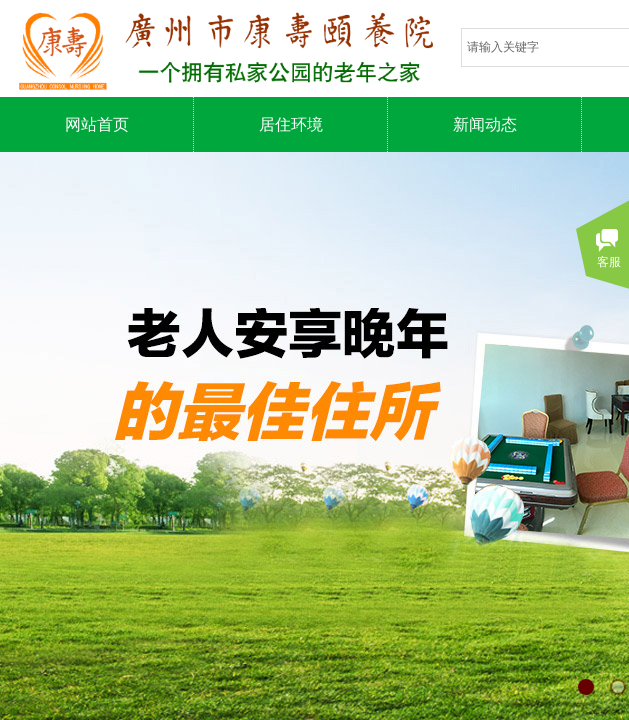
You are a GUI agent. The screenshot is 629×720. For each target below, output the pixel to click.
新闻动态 (485, 124)
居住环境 (291, 124)
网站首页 (97, 124)
